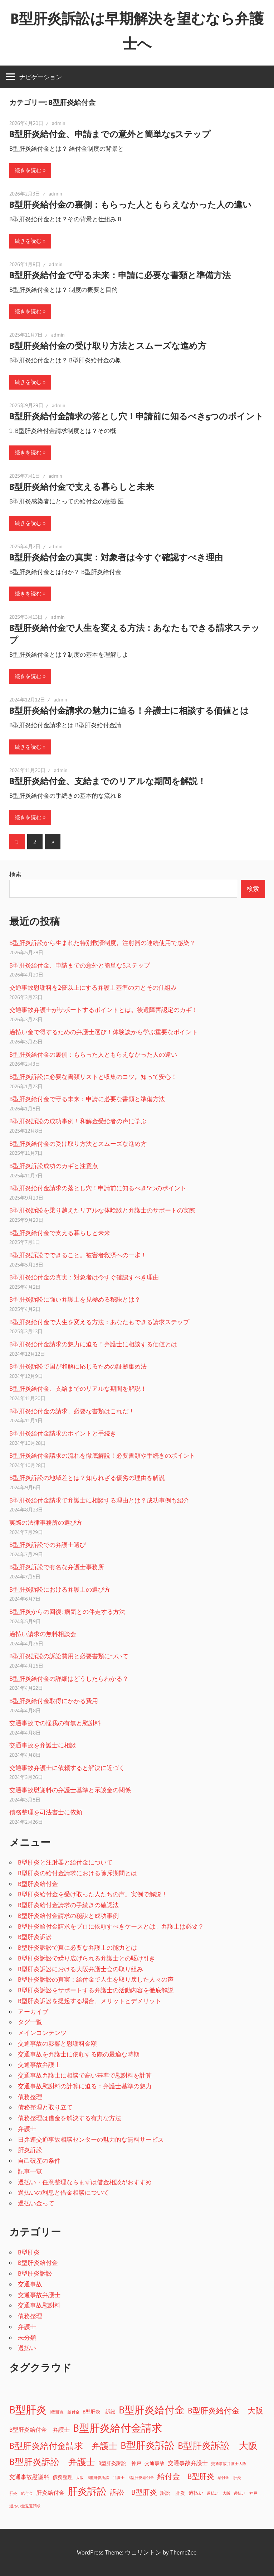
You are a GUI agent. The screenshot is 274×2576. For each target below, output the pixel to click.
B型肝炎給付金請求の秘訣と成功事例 (68, 1915)
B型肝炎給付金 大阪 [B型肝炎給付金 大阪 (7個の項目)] (225, 2411)
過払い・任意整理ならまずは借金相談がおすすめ (85, 2182)
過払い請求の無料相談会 (42, 1633)
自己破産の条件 (39, 2160)
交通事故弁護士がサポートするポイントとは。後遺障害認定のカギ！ (103, 1009)
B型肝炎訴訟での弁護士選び (47, 1544)
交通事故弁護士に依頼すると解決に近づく (67, 1767)
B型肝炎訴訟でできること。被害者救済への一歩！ (78, 1255)
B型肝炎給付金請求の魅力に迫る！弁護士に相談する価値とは (129, 710)
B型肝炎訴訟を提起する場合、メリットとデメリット (89, 2001)
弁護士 (27, 2128)
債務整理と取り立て (45, 2107)
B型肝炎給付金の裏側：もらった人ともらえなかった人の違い (130, 204)
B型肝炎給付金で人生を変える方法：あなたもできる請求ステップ (99, 1322)
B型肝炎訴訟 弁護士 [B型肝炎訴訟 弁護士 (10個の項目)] (52, 2462)
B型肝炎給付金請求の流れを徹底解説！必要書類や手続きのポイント (102, 1455)
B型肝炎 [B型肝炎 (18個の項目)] (28, 2409)
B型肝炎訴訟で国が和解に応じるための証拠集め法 (78, 1366)
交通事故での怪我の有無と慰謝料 (55, 1723)
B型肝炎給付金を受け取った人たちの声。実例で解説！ (92, 1894)
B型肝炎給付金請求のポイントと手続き (62, 1433)
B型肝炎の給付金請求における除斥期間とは (77, 1873)
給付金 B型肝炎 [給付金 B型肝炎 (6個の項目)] (185, 2476)
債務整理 (30, 2096)
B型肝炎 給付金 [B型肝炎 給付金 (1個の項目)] (64, 2412)
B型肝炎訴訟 (35, 1936)
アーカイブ (33, 2011)
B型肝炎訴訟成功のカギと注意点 (53, 1165)
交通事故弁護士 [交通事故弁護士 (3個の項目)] (188, 2462)
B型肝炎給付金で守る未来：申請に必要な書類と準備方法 (120, 275)
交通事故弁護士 (39, 2064)
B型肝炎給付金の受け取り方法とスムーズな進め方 (107, 346)
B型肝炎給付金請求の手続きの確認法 (68, 1905)
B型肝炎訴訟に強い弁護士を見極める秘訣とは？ (75, 1299)
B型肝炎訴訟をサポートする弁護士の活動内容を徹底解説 (95, 1990)
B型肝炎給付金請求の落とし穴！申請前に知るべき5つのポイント (136, 416)
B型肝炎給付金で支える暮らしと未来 (81, 487)
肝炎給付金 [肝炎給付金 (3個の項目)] (50, 2492)
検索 (15, 874)
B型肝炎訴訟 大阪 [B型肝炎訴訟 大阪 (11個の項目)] (218, 2445)
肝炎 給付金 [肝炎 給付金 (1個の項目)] (21, 2493)
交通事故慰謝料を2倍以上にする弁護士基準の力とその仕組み (93, 987)
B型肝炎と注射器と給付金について (65, 1862)
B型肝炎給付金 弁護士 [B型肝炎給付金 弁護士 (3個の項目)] (39, 2429)
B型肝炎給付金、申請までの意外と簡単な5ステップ (110, 134)
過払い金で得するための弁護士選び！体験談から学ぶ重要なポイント (103, 1032)
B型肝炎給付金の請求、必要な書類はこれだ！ (71, 1411)
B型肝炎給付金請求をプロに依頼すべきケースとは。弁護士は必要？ (111, 1926)
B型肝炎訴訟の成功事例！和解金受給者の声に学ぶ (78, 1121)
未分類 (27, 2337)
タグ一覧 (30, 2022)
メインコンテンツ (42, 2032)
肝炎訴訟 (30, 2149)
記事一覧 (30, 2171)
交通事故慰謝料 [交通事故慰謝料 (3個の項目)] (29, 2476)
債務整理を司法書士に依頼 (45, 1812)
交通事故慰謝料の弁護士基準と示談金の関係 (70, 1790)
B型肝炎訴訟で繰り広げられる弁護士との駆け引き (86, 1958)
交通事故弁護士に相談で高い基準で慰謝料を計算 (85, 2075)
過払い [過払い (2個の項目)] (196, 2493)
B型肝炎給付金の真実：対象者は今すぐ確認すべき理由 (116, 557)
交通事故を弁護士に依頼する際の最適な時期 (79, 2054)
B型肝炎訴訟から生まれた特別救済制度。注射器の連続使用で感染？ (102, 942)
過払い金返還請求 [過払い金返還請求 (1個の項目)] (25, 2506)
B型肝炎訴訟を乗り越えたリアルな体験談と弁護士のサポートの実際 (102, 1210)
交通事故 (30, 2284)
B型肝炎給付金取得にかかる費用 (53, 1700)
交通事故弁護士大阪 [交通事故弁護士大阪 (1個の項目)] (228, 2463)
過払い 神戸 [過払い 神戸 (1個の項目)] (245, 2493)
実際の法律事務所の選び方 (45, 1522)
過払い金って (36, 2203)
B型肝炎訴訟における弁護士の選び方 (59, 1589)
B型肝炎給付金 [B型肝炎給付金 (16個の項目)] (152, 2409)
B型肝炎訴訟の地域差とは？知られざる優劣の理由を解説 (87, 1477)
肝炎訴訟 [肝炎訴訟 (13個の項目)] (87, 2491)
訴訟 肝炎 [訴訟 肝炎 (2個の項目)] (172, 2493)
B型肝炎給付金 (38, 1883)
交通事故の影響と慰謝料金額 (57, 2043)
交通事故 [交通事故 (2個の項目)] (155, 2463)
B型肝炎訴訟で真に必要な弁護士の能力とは (77, 1947)
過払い (27, 2347)
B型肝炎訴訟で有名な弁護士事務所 (56, 1567)
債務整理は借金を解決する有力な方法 (69, 2118)
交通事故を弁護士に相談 (42, 1745)
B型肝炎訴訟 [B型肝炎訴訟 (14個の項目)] (148, 2445)
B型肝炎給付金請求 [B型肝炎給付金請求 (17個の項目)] (117, 2428)
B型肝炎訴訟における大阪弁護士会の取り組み (80, 1969)
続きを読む (28, 170)
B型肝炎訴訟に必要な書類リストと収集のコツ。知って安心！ (93, 1076)
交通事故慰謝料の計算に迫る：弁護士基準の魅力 (85, 2086)
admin (58, 123)
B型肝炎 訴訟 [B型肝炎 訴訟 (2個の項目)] (99, 2411)
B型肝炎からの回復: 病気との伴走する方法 (67, 1611)
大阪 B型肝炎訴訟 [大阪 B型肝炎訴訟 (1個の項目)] (92, 2477)
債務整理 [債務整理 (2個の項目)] (63, 2477)
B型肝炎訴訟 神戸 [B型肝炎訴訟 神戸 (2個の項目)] (119, 2463)
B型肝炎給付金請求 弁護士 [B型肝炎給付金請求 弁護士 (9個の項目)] (63, 2446)
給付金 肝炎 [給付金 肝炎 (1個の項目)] (229, 2477)
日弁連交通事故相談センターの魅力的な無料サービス (91, 2139)
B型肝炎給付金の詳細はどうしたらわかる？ (68, 1678)
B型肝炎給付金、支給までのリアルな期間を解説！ (107, 781)
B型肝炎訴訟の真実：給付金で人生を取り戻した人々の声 (95, 1979)
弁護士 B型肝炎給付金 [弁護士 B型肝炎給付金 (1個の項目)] (133, 2477)
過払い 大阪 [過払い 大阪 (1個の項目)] (218, 2493)
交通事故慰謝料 (39, 2305)
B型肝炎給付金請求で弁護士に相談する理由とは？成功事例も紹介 (99, 1500)
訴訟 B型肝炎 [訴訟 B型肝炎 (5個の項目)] (133, 2492)
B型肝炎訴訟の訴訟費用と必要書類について (68, 1656)
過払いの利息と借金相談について (63, 2192)
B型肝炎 (29, 2252)
